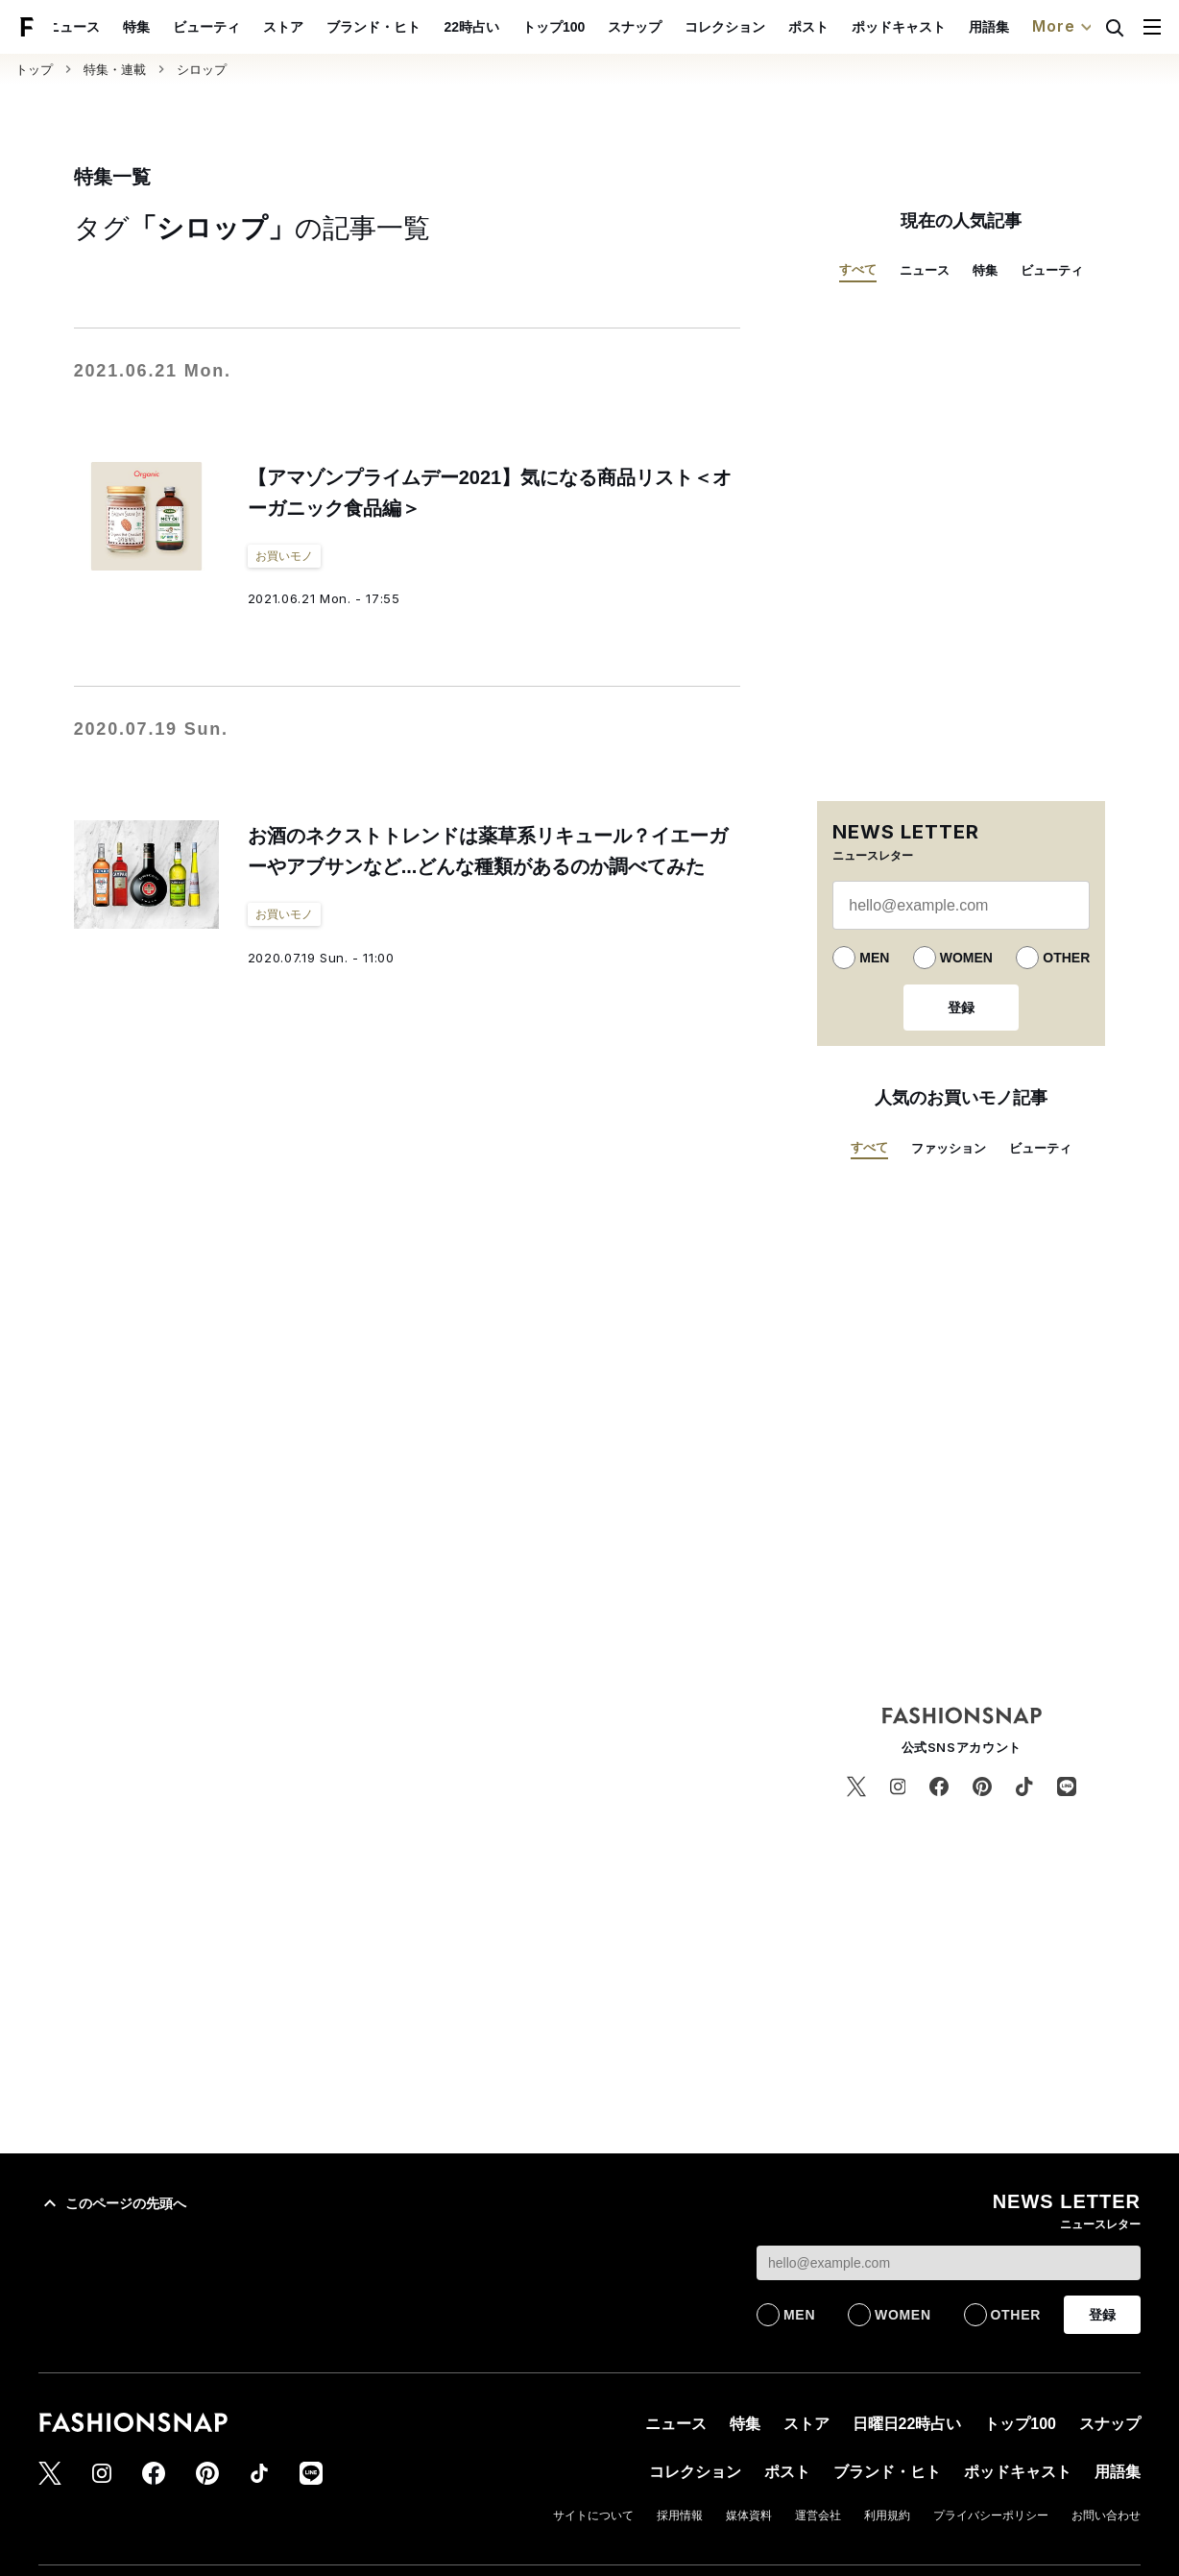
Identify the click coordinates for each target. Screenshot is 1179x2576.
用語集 (1033, 27)
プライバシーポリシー (990, 2515)
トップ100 (597, 27)
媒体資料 (749, 2515)
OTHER (1066, 957)
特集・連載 (115, 69)
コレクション (769, 27)
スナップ (679, 27)
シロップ (202, 69)
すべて (858, 269)
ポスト (852, 27)
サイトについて (593, 2515)
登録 (961, 1007)
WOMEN (966, 957)
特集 (181, 27)
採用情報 (680, 2515)
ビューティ (251, 27)
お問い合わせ (1106, 2515)
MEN (874, 957)
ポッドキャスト (943, 27)
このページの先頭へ (112, 2203)
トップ (34, 69)
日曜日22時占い (907, 2424)
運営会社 (818, 2515)
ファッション (948, 1148)
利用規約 (887, 2515)
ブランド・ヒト (419, 27)
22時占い (516, 27)
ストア (328, 27)
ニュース (118, 27)
